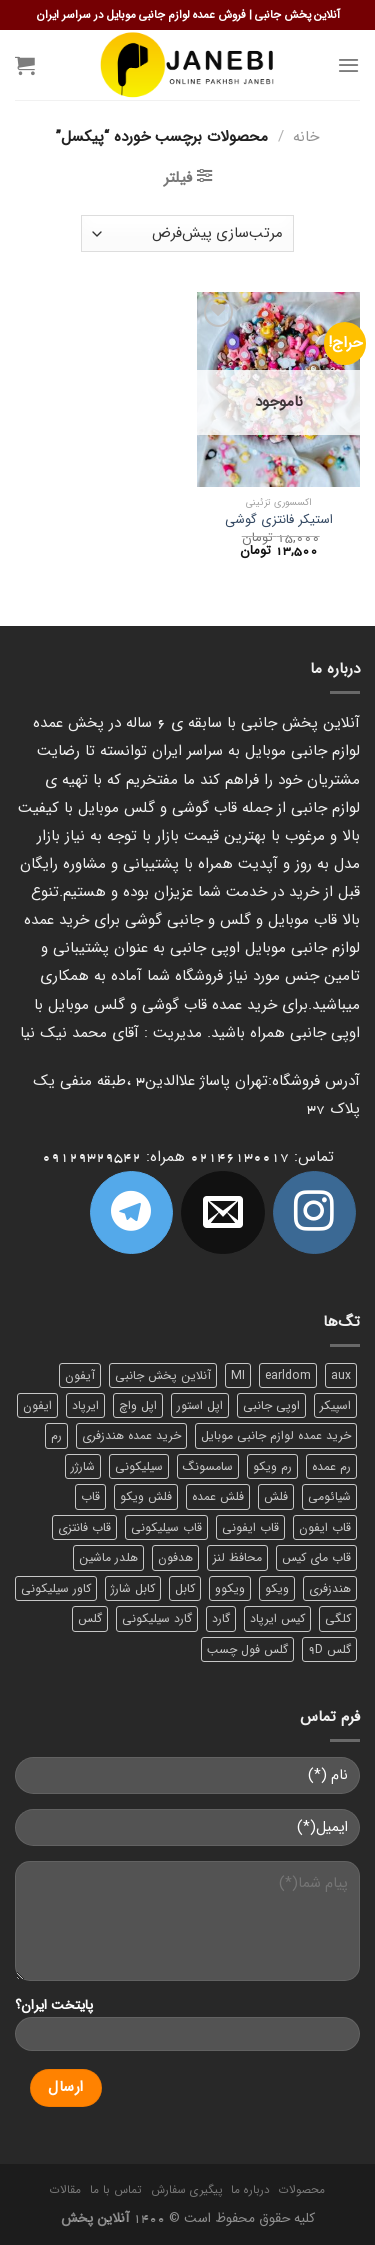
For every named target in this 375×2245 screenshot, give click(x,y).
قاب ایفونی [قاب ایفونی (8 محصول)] (250, 1527)
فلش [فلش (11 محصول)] (276, 1496)
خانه (306, 137)
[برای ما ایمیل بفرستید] (222, 1212)
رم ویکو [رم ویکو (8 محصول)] (272, 1466)
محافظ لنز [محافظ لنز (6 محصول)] (237, 1557)
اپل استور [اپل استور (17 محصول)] (200, 1405)
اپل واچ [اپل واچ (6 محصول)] (138, 1405)
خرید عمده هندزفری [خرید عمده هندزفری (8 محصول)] (131, 1435)
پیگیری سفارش (186, 2190)
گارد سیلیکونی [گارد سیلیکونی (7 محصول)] (157, 1618)
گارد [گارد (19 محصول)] (221, 1618)
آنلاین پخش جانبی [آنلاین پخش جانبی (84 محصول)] (163, 1375)
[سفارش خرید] (187, 233)
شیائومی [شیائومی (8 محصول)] (329, 1496)
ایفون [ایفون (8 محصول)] (37, 1405)
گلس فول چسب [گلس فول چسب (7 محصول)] (247, 1649)
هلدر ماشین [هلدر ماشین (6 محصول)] (108, 1557)
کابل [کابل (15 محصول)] (185, 1588)
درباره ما (250, 2190)
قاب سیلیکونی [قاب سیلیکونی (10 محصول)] (166, 1527)
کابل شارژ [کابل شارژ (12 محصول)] (133, 1588)
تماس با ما (115, 2190)
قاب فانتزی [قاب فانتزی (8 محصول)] (84, 1527)
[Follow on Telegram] (131, 1212)
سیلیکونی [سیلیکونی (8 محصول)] (139, 1466)
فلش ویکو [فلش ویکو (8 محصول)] (146, 1496)
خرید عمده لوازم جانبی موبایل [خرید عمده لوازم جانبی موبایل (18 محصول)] (276, 1435)
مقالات (65, 2190)
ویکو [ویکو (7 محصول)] (277, 1588)
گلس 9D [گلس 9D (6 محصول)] (329, 1649)
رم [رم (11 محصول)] (56, 1435)
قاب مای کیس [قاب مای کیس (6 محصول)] (316, 1557)
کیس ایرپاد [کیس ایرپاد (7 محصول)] (277, 1618)
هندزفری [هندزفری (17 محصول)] (330, 1588)
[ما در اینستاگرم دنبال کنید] (314, 1212)
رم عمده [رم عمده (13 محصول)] (331, 1466)
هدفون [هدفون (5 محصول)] (175, 1557)
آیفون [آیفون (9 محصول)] (80, 1375)
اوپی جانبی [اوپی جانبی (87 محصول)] (271, 1405)
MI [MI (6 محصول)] (238, 1375)
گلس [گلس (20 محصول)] (90, 1618)
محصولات (302, 2190)
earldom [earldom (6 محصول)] (288, 1375)
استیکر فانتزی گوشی (279, 520)
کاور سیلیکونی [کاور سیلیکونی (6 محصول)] (56, 1588)
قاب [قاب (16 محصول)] (90, 1496)
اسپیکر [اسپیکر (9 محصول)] (335, 1405)
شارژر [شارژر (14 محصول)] (83, 1466)
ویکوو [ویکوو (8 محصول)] (230, 1588)
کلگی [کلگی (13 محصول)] (338, 1618)
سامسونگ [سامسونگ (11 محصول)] (208, 1466)
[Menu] (348, 65)
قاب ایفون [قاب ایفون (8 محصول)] (325, 1527)
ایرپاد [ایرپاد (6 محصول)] (85, 1405)
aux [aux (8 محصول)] (341, 1375)
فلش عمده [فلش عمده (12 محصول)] (218, 1496)
